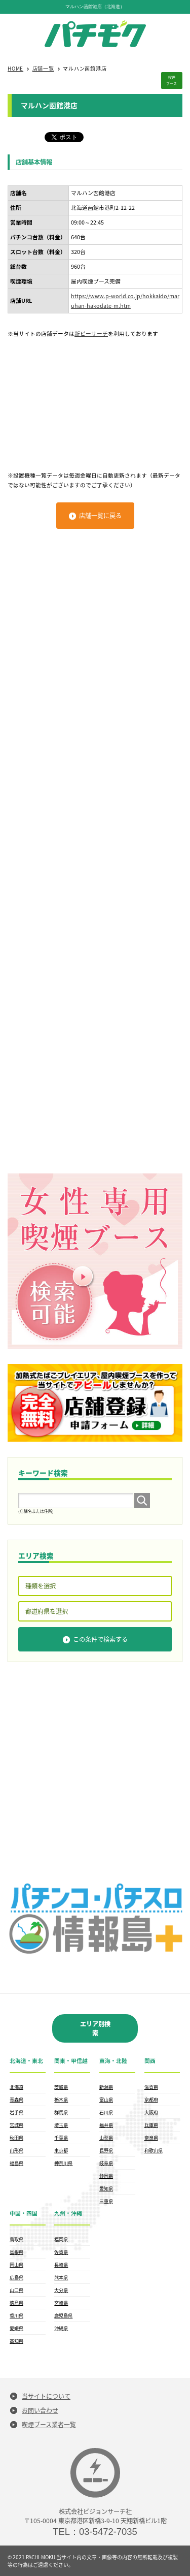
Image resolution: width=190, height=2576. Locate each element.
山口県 (16, 2290)
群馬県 (61, 2112)
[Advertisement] (95, 399)
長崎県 (61, 2264)
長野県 (106, 2150)
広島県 (16, 2277)
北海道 (16, 2086)
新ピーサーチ (91, 333)
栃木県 (61, 2099)
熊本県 (61, 2277)
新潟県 (106, 2086)
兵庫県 (151, 2124)
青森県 (16, 2099)
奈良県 (151, 2137)
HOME (15, 68)
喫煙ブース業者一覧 (49, 2424)
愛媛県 (16, 2328)
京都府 (151, 2099)
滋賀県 (151, 2086)
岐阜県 (106, 2163)
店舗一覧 (43, 68)
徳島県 (16, 2302)
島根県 (16, 2251)
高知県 (16, 2340)
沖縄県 (61, 2328)
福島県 (16, 2163)
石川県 (106, 2112)
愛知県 (106, 2188)
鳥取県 (16, 2239)
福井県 (106, 2124)
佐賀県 (61, 2251)
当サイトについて (46, 2396)
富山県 (106, 2099)
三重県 (106, 2201)
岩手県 (16, 2112)
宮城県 (16, 2124)
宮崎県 (61, 2302)
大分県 (61, 2290)
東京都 (61, 2150)
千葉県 (61, 2137)
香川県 (16, 2315)
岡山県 (16, 2264)
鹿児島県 (63, 2315)
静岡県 (106, 2175)
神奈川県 (63, 2163)
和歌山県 (153, 2150)
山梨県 (106, 2137)
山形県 (16, 2150)
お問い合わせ (40, 2410)
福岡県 (61, 2239)
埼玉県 (61, 2124)
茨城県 (61, 2086)
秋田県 (16, 2137)
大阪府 (151, 2112)
